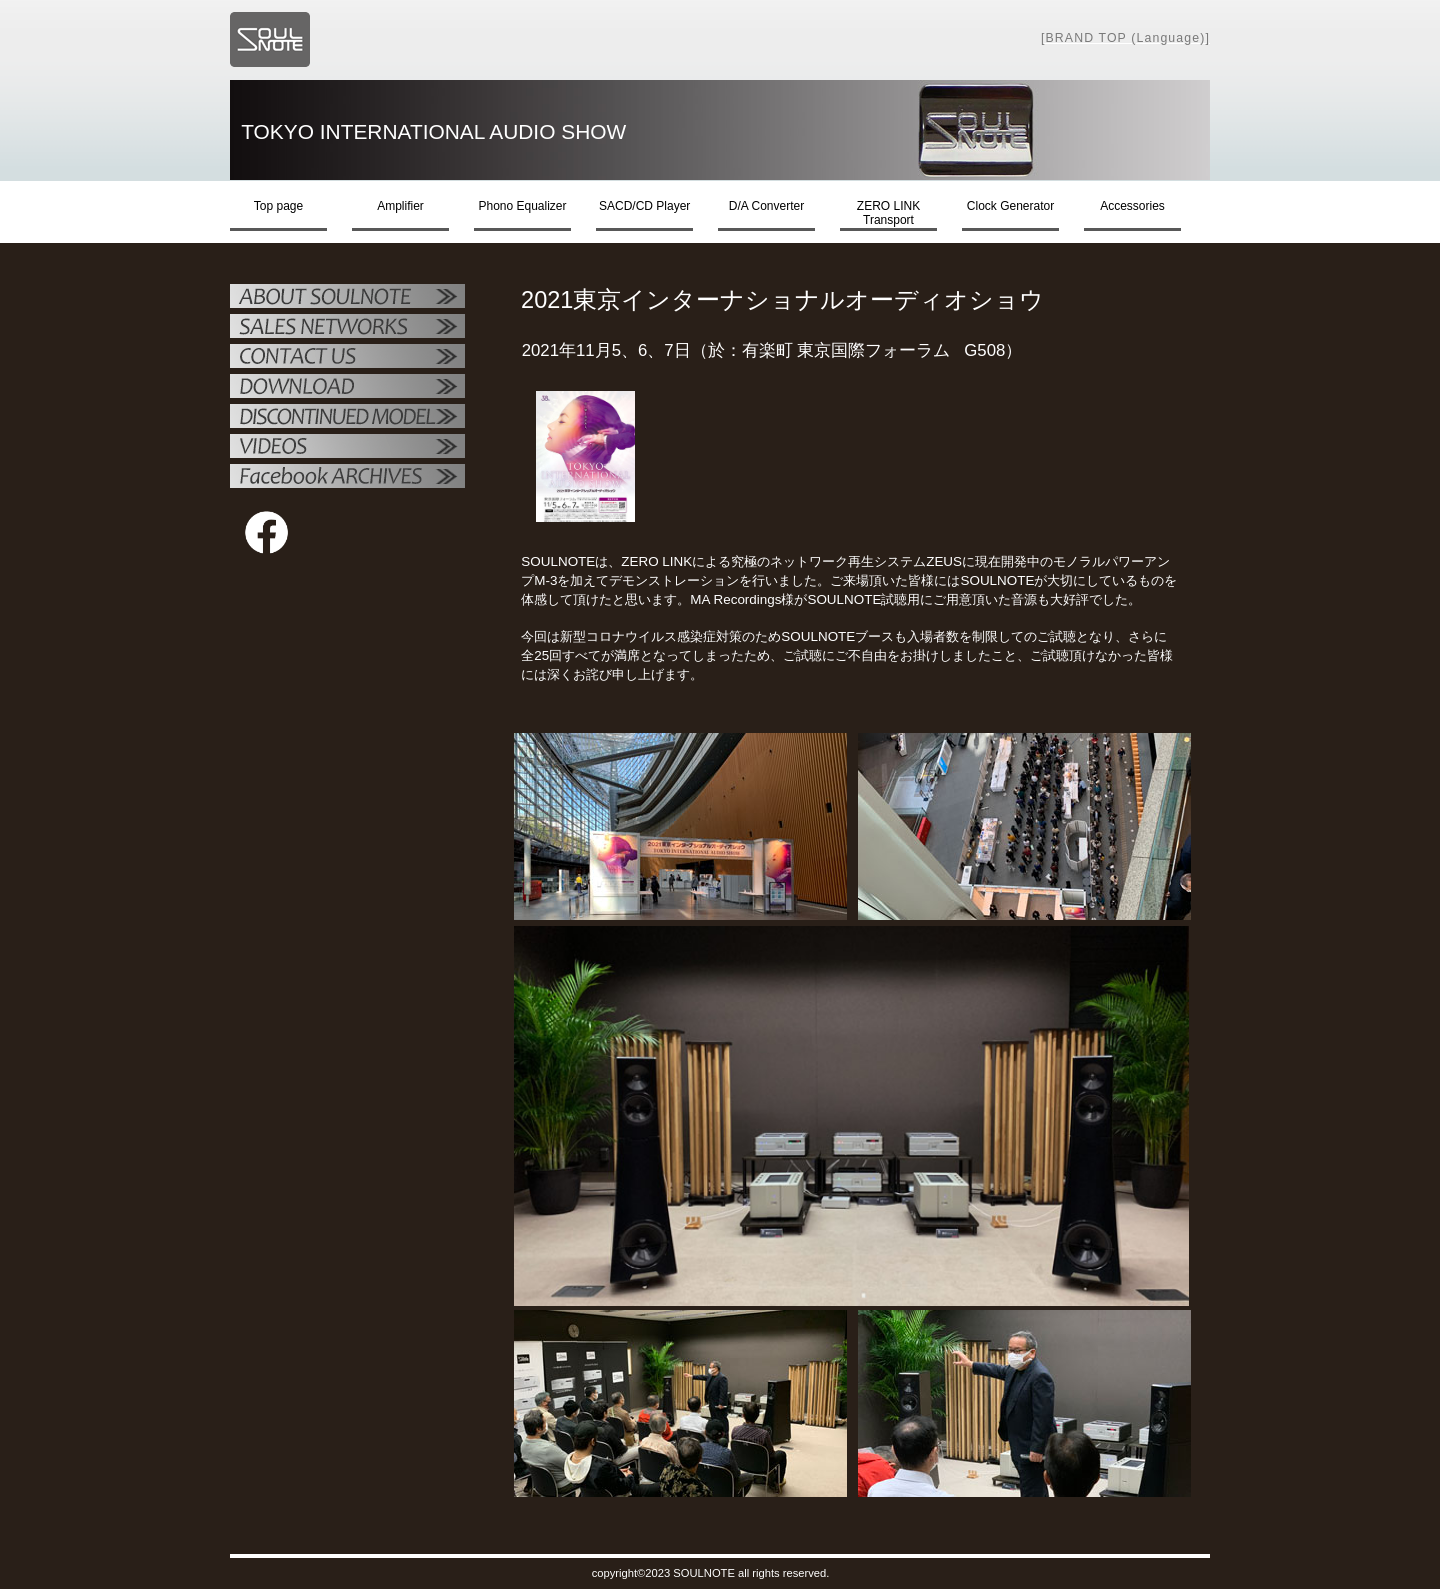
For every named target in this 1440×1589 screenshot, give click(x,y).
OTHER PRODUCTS (347, 418)
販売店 (347, 328)
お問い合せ (347, 358)
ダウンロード (347, 388)
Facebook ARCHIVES (347, 478)
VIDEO (347, 448)
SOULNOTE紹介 (347, 298)
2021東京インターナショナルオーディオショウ (799, 300)
